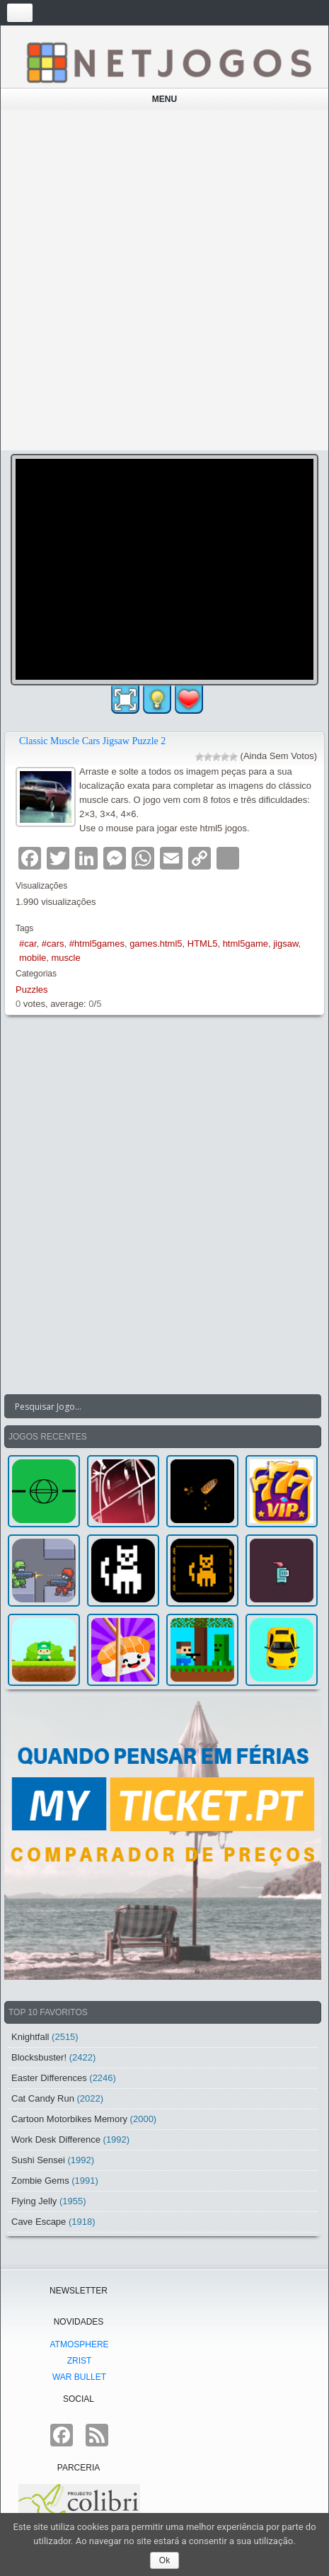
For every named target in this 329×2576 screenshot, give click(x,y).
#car (28, 943)
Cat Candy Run (42, 2098)
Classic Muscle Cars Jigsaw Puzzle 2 (92, 741)
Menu (164, 99)
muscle (66, 957)
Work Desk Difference (55, 2139)
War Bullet (79, 2377)
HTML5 (202, 943)
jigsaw (285, 943)
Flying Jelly (34, 2201)
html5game (245, 943)
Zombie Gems (40, 2180)
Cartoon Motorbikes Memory (69, 2119)
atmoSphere (79, 2344)
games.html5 (155, 943)
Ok (164, 2560)
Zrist (79, 2361)
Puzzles (32, 989)
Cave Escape (38, 2221)
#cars (53, 943)
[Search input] (154, 1406)
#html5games (97, 943)
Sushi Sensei (38, 2160)
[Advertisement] (164, 280)
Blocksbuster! (39, 2057)
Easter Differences (49, 2078)
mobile (32, 957)
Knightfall (30, 2036)
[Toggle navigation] (20, 13)
